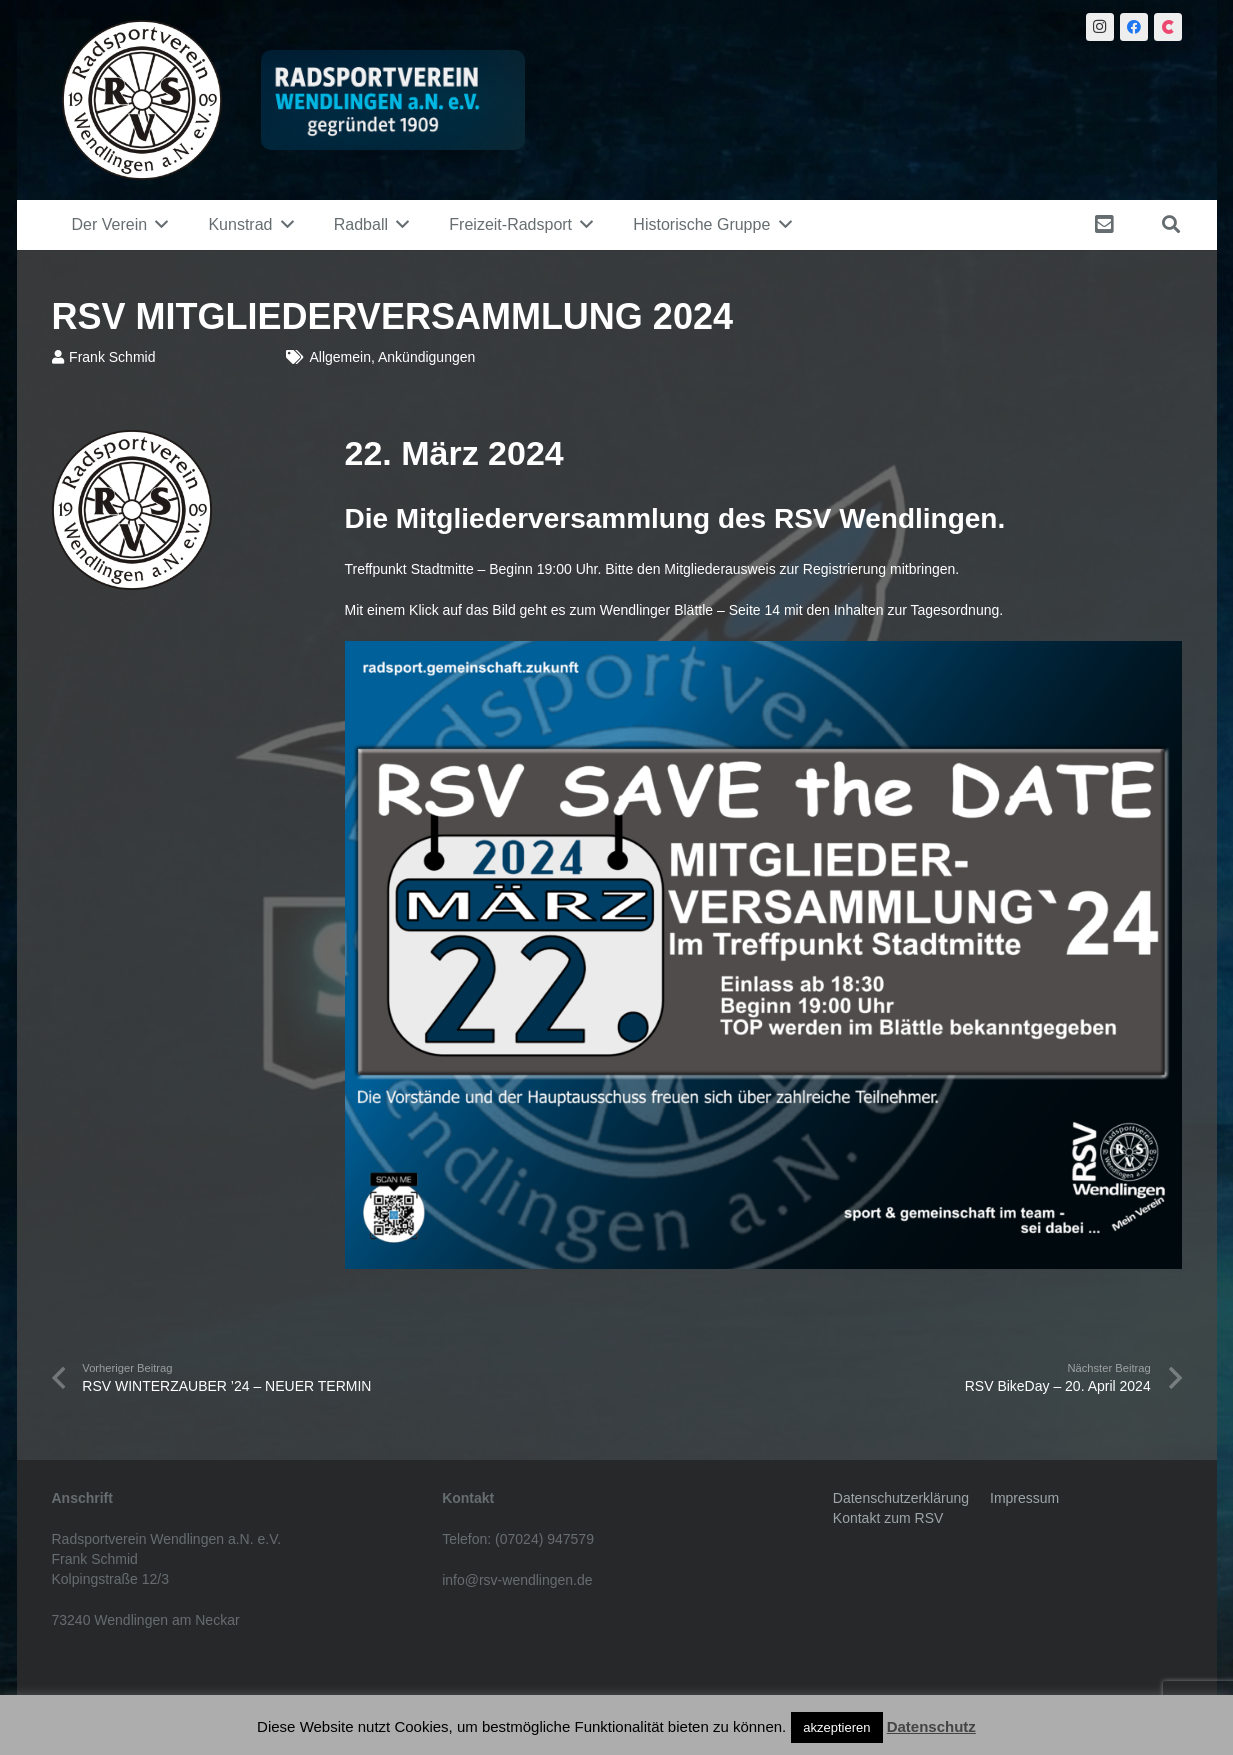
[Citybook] (1168, 27)
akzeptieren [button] (836, 1727)
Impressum (1024, 1498)
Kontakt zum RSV (888, 1518)
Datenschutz (931, 1726)
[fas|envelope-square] (1108, 224)
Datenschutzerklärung (901, 1498)
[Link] (142, 100)
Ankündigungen (426, 357)
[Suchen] (1171, 224)
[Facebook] (1134, 27)
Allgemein (339, 357)
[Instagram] (1100, 27)
